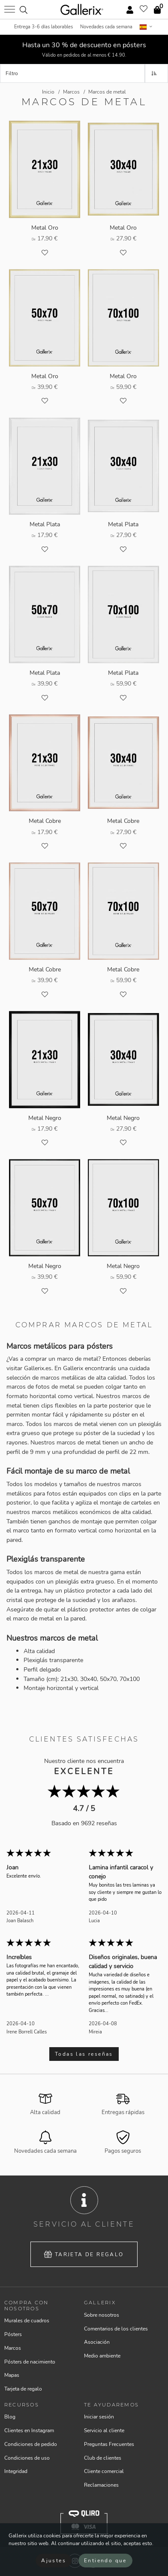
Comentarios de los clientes (116, 2328)
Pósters (13, 2334)
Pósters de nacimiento (29, 2361)
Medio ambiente (102, 2355)
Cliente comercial (104, 2471)
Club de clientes (102, 2458)
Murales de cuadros (26, 2320)
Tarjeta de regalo (83, 2254)
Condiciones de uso (27, 2458)
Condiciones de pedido (30, 2444)
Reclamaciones (101, 2485)
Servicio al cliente (104, 2430)
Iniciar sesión (99, 2416)
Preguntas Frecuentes (109, 2444)
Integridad (15, 2471)
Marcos (12, 2348)
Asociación (97, 2342)
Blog (9, 2416)
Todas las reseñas (84, 2054)
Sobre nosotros (101, 2315)
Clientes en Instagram (29, 2430)
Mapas (11, 2375)
